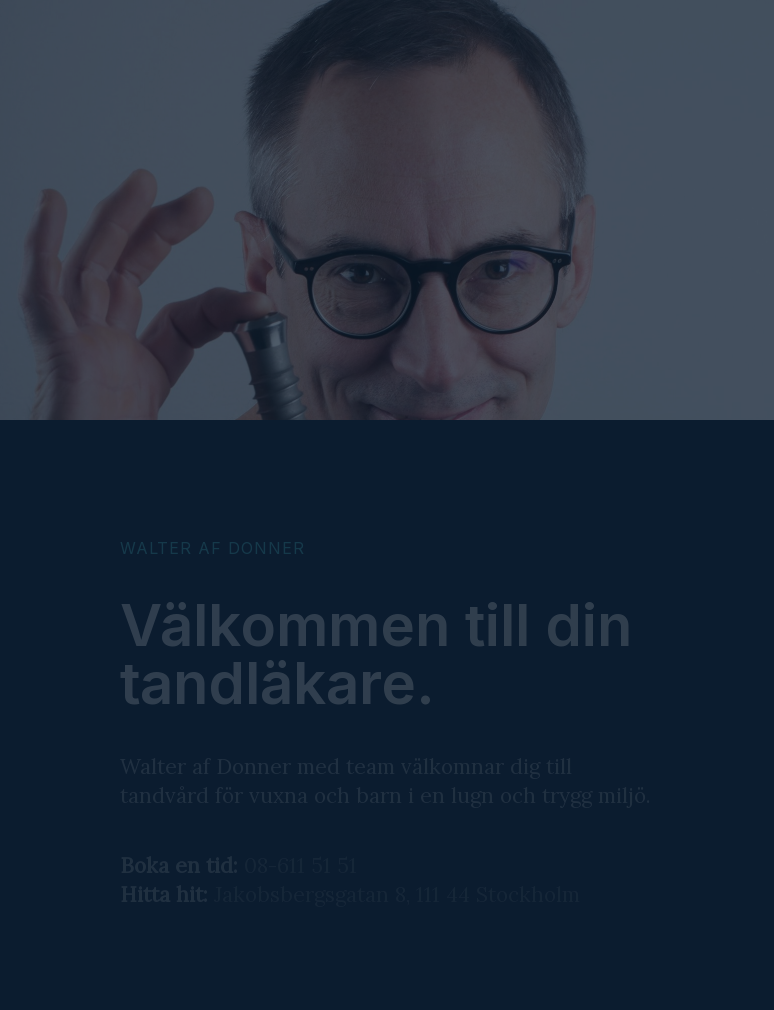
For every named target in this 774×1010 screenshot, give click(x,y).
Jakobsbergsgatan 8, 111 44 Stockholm (397, 894)
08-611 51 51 (300, 865)
